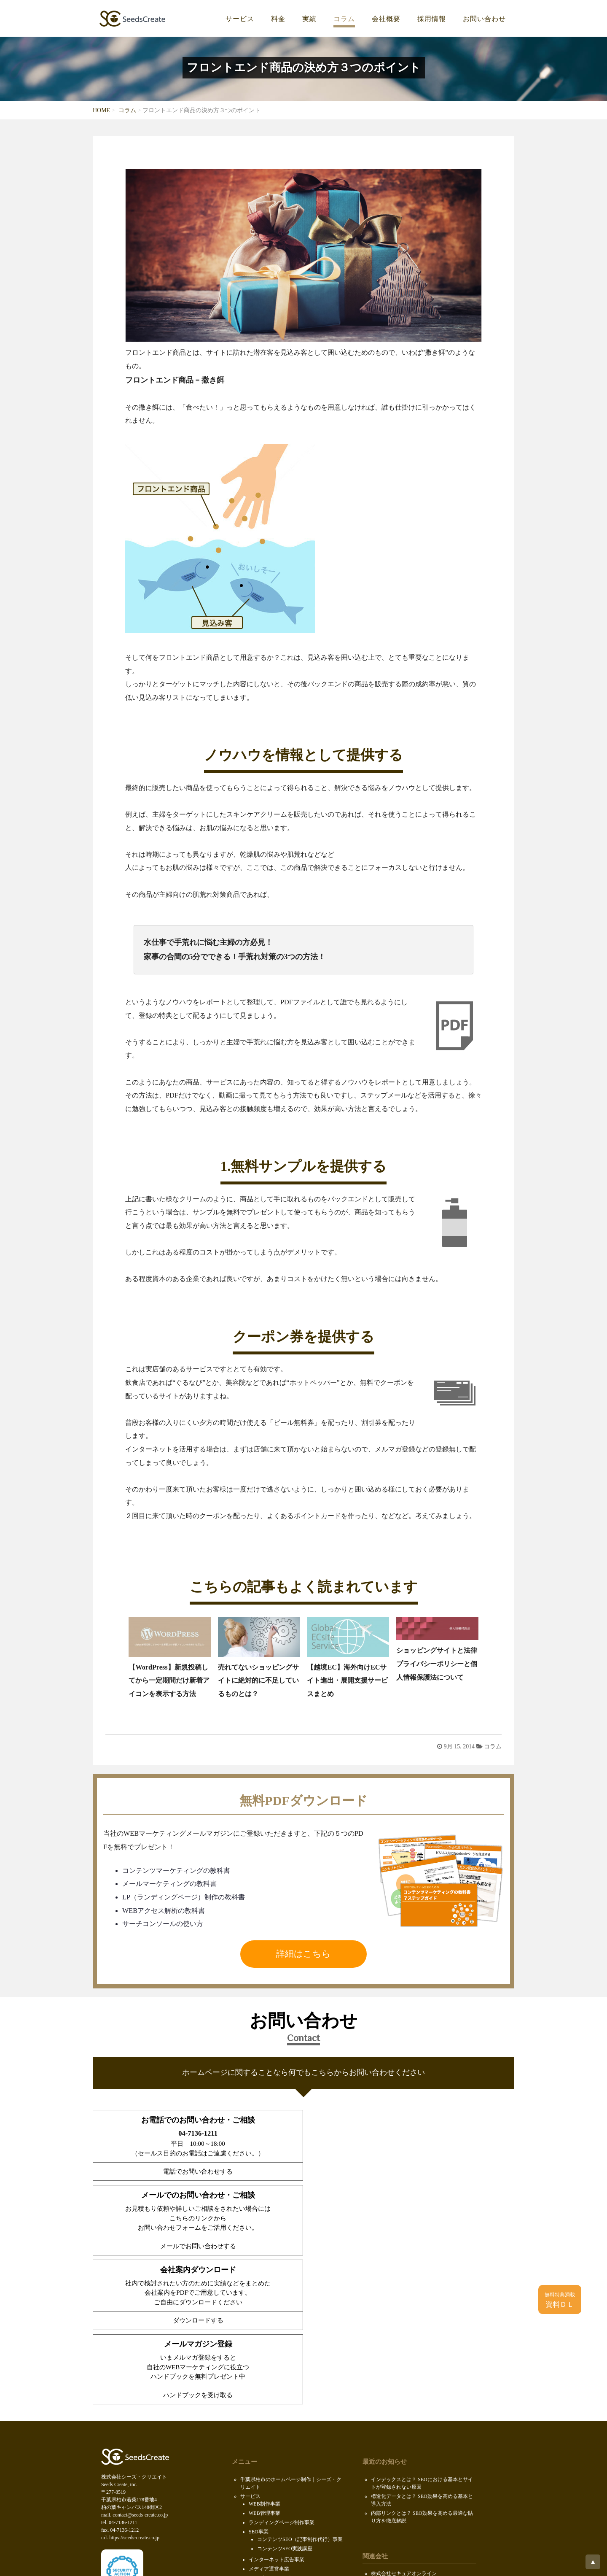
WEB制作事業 (264, 2355)
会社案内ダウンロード (265, 2477)
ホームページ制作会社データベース (411, 2487)
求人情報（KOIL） (270, 2466)
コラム (344, 19)
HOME (101, 110)
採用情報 (431, 19)
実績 (309, 19)
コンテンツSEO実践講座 (284, 2399)
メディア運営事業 (269, 2419)
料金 (278, 19)
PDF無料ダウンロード (265, 2486)
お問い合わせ (484, 19)
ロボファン (383, 2477)
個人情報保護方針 (260, 2514)
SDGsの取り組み (259, 2505)
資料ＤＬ (560, 2300)
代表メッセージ (266, 2457)
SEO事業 (259, 2382)
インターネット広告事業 (276, 2410)
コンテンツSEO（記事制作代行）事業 (300, 2390)
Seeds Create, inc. (302, 2561)
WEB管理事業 (264, 2364)
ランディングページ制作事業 (281, 2373)
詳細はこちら (303, 1954)
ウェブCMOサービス (272, 2429)
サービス (240, 19)
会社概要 (386, 19)
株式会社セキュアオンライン (404, 2424)
